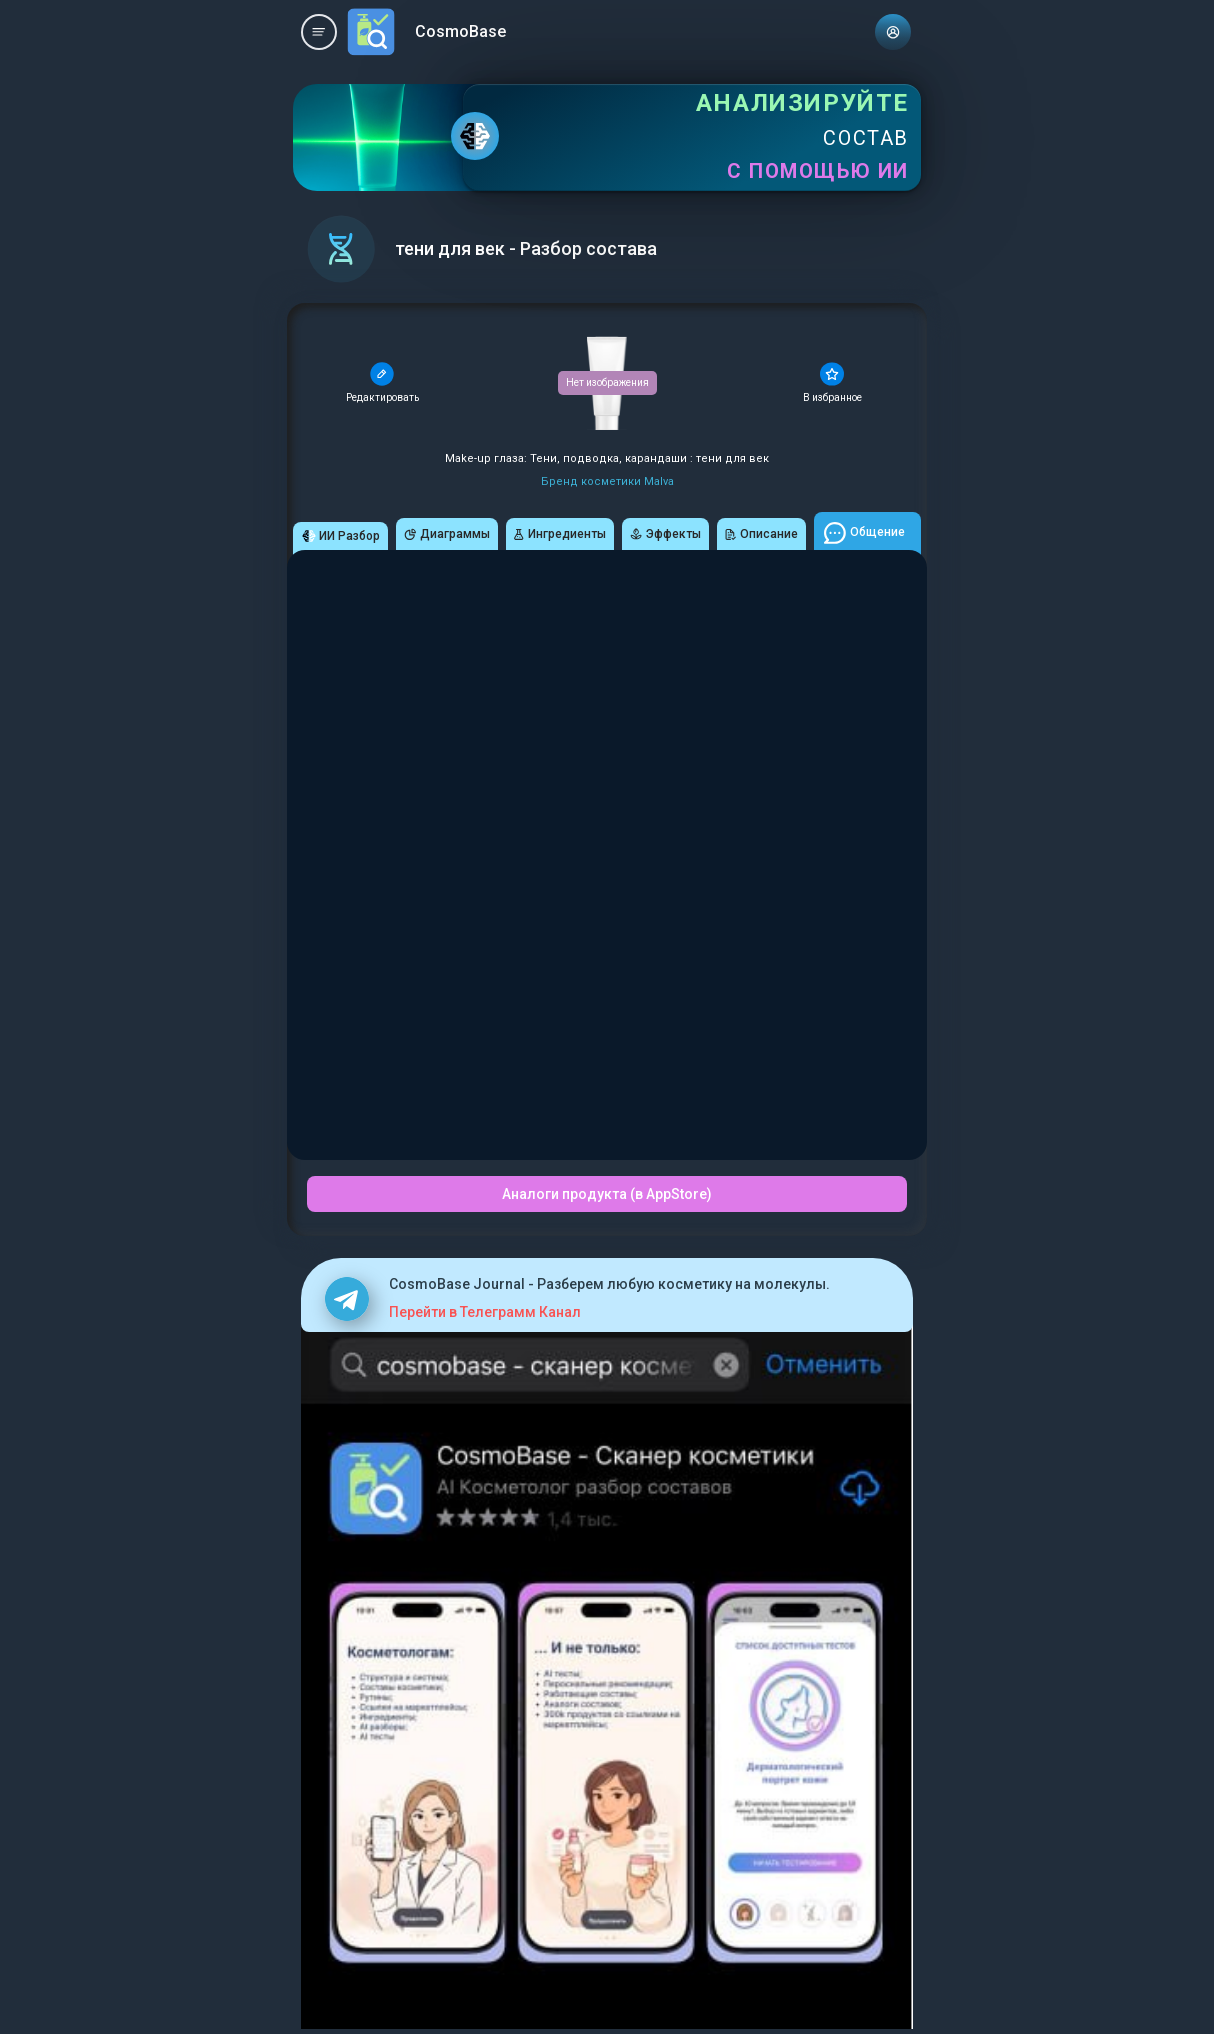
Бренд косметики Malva (607, 481)
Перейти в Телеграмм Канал (485, 1312)
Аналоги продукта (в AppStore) (607, 1194)
